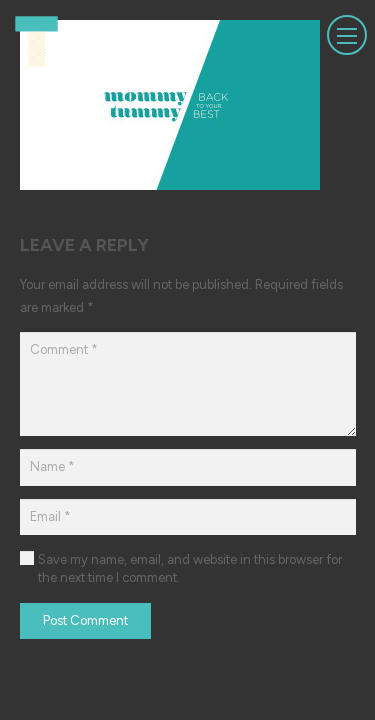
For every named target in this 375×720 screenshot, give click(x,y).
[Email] (188, 517)
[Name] (188, 467)
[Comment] (188, 384)
